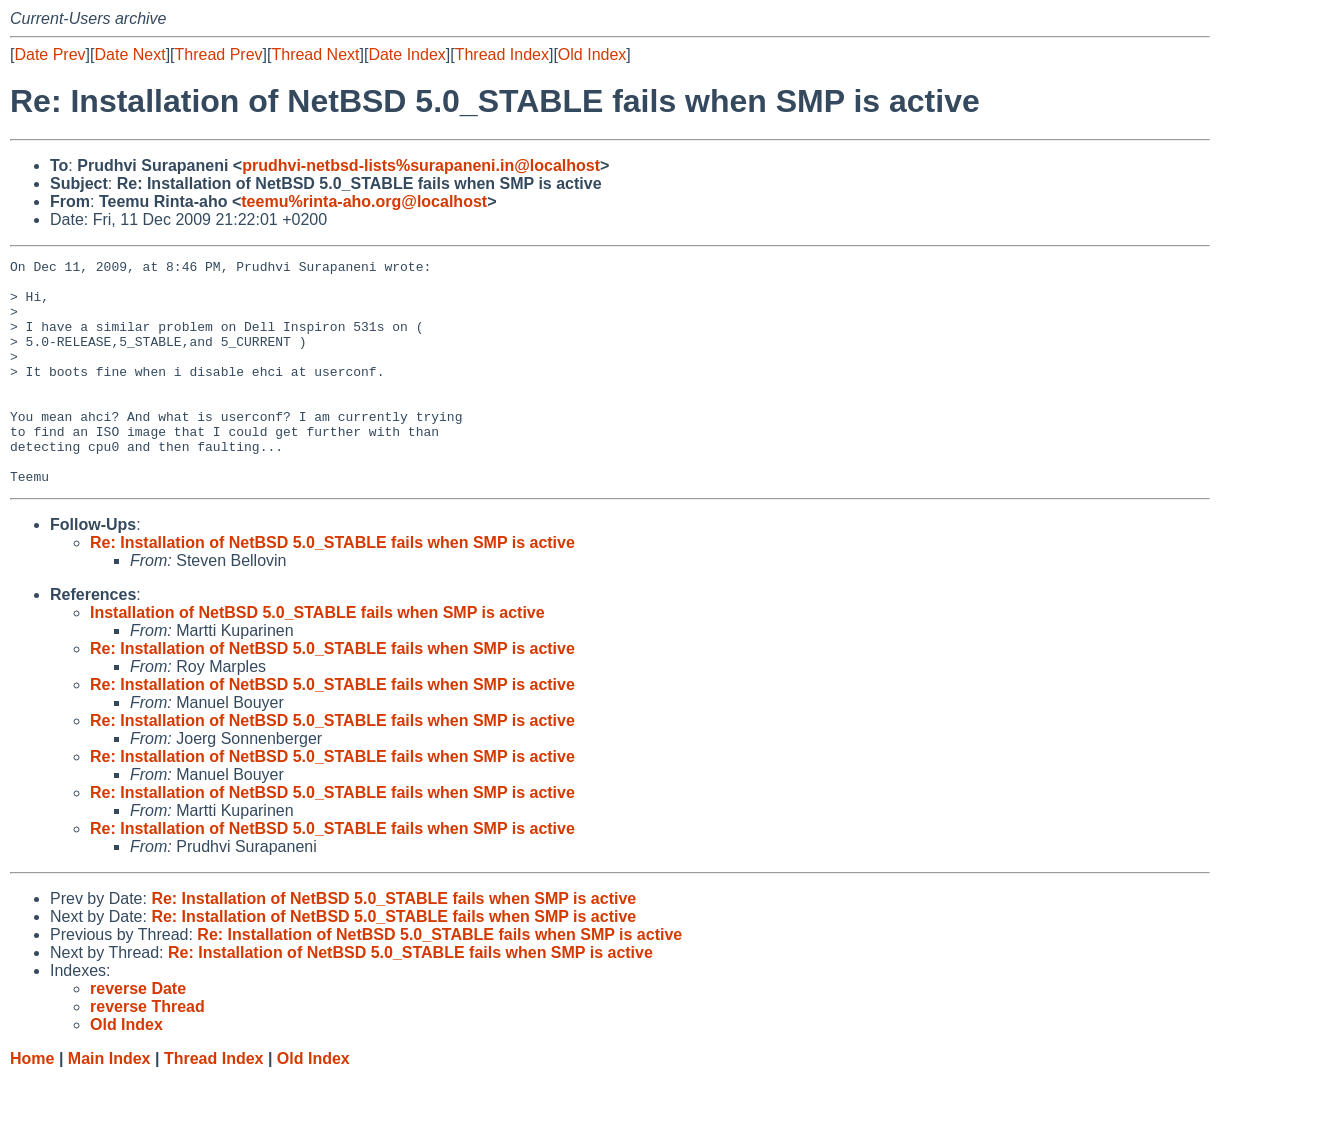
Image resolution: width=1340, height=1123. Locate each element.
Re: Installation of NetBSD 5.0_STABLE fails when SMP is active (332, 587)
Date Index (406, 54)
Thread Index (502, 54)
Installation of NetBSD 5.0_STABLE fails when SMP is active (317, 657)
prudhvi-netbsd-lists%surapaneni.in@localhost (421, 165)
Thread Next (315, 54)
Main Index (109, 1103)
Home (32, 1103)
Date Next (129, 54)
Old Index (592, 54)
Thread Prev (219, 54)
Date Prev (49, 54)
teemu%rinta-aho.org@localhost (364, 201)
